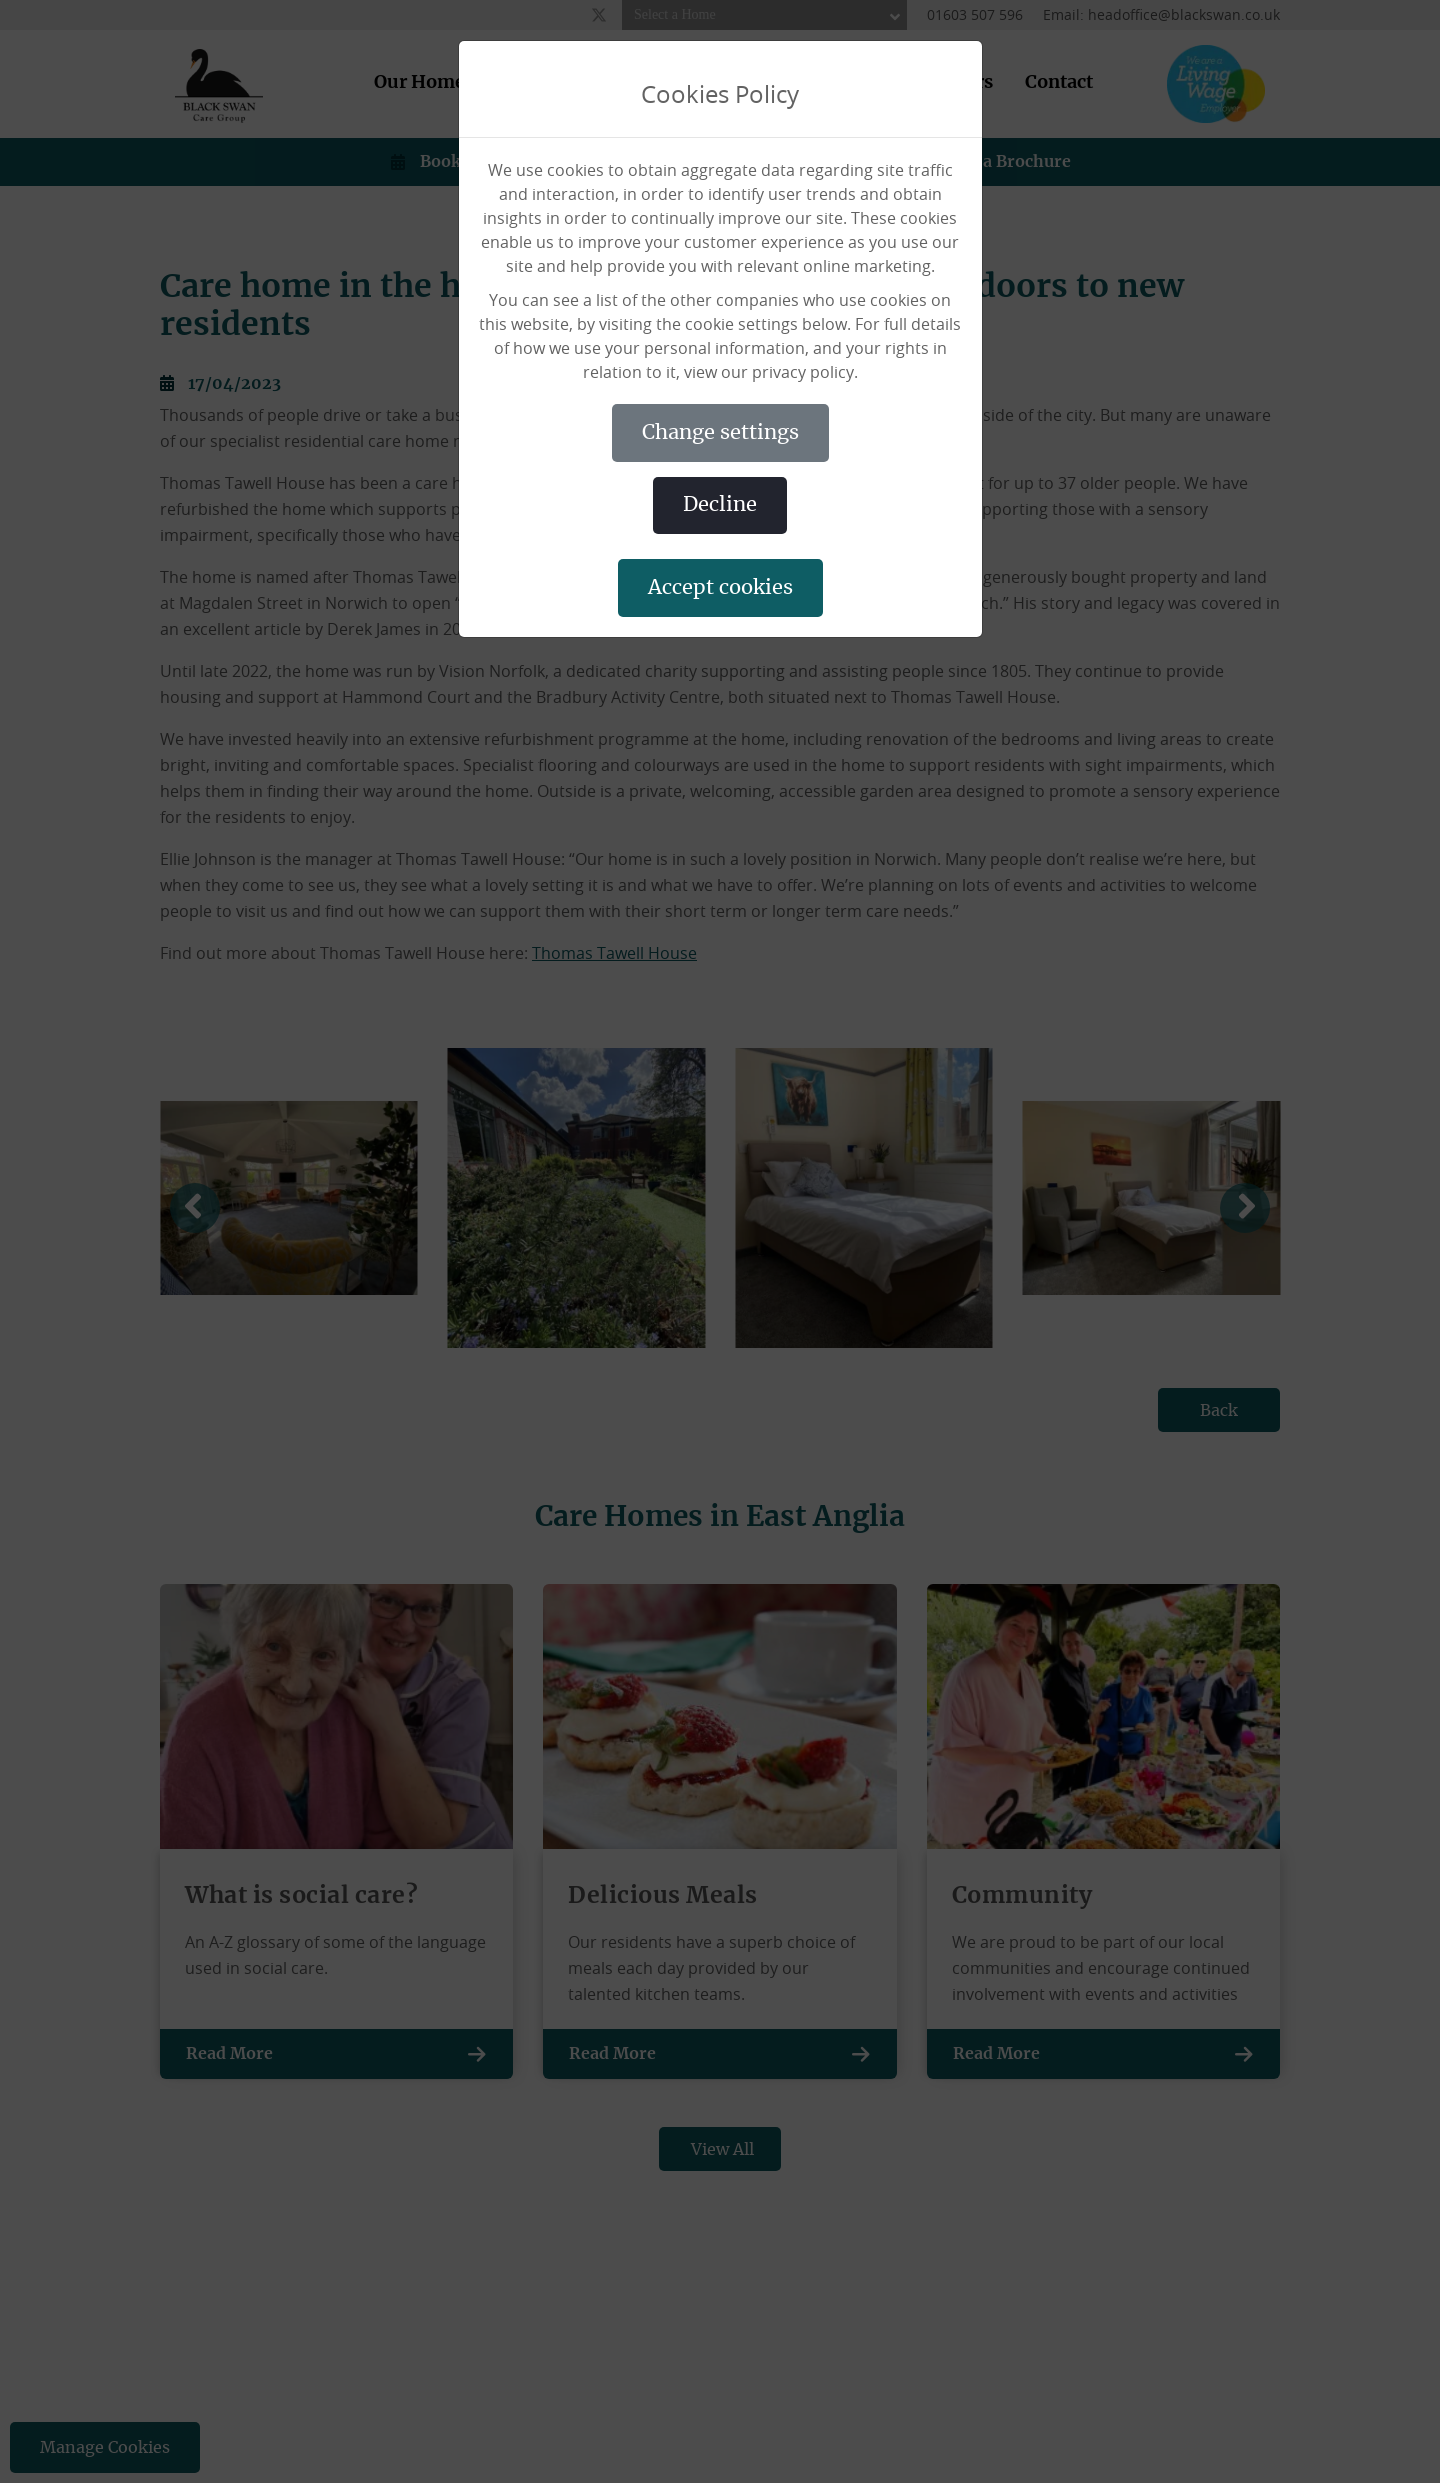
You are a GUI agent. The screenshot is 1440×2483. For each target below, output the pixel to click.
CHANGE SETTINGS (720, 433)
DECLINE (720, 505)
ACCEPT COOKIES (720, 588)
